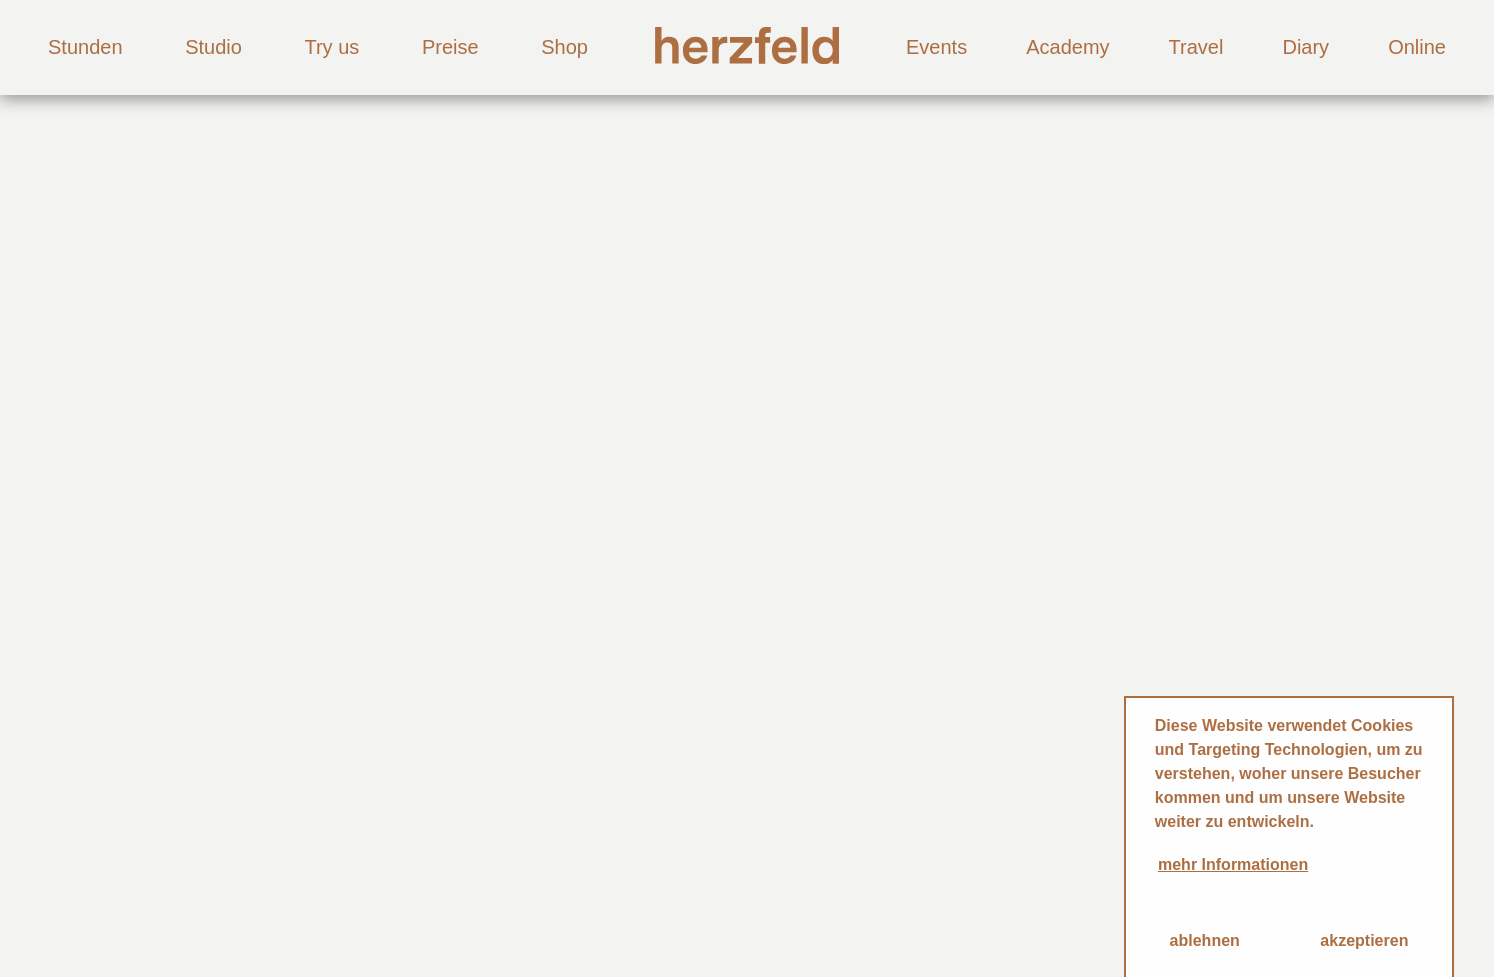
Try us (331, 47)
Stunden (85, 47)
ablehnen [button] (1205, 940)
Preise (450, 47)
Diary (1305, 47)
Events (936, 47)
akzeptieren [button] (1364, 940)
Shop (564, 47)
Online (1417, 47)
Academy (1067, 47)
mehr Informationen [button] (1233, 864)
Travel (1196, 47)
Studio (213, 47)
